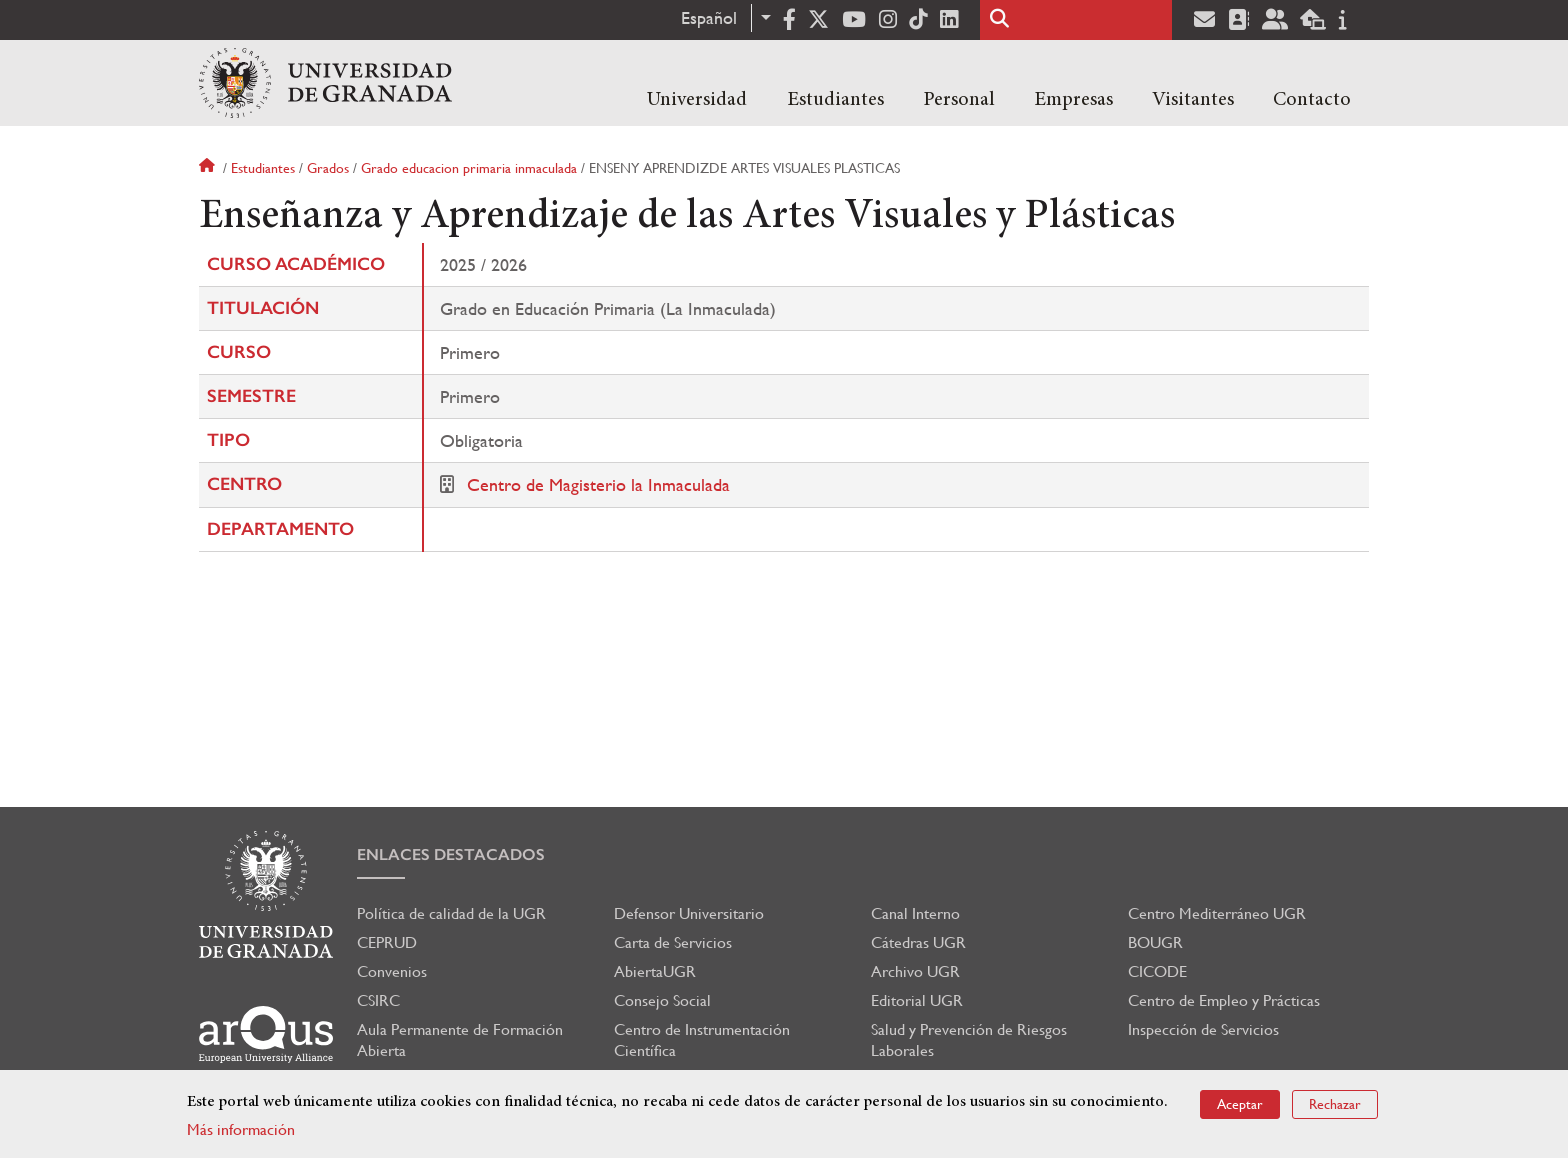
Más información (241, 1129)
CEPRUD (387, 942)
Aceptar (1240, 1104)
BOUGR (1155, 942)
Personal (959, 100)
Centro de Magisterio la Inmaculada (598, 484)
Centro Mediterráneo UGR (1217, 913)
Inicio (209, 168)
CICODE (1157, 971)
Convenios (392, 971)
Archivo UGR (915, 971)
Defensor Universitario (689, 913)
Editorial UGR (917, 1000)
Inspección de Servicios (1203, 1029)
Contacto (1312, 100)
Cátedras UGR (918, 942)
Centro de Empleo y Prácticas (1224, 1000)
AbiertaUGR (655, 971)
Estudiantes (835, 100)
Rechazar (1335, 1104)
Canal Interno (915, 913)
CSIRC (378, 1000)
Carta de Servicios (673, 942)
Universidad (697, 100)
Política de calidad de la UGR (451, 913)
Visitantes (1193, 100)
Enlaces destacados (451, 854)
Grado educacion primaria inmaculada (469, 168)
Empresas (1073, 100)
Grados (328, 168)
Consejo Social (662, 1000)
